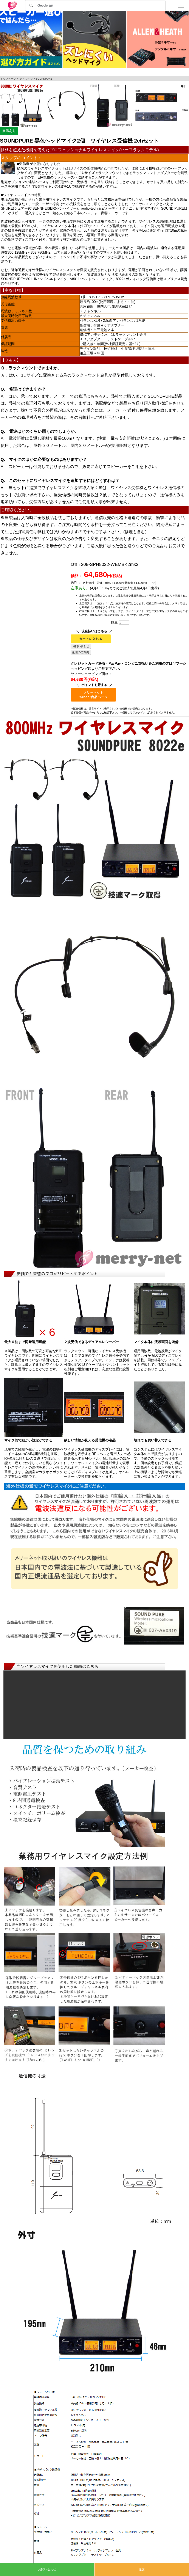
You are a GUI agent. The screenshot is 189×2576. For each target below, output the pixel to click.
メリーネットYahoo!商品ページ (93, 695)
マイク (29, 78)
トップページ (8, 78)
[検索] (94, 5)
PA (20, 78)
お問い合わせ (47, 2569)
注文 (142, 2569)
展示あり (9, 131)
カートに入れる (90, 638)
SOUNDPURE (44, 78)
